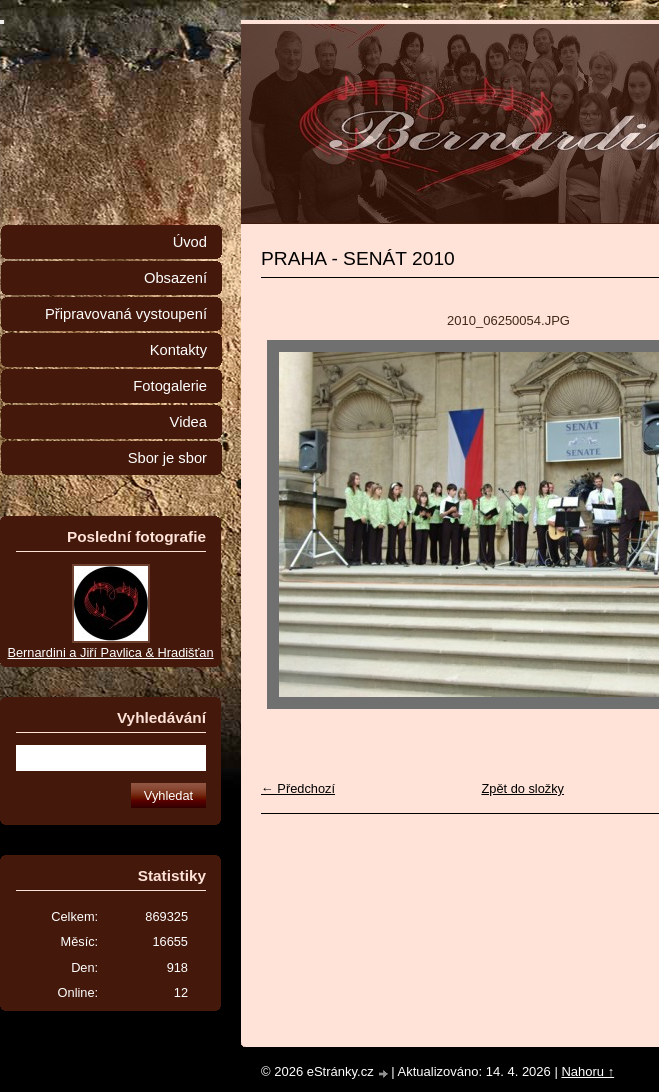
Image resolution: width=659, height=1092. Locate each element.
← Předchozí (298, 788)
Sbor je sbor (167, 458)
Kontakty (178, 350)
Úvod (190, 242)
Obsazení (175, 278)
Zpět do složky (522, 788)
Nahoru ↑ (587, 1071)
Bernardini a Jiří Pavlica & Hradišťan (110, 652)
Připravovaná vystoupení (126, 314)
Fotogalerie (170, 386)
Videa (188, 422)
